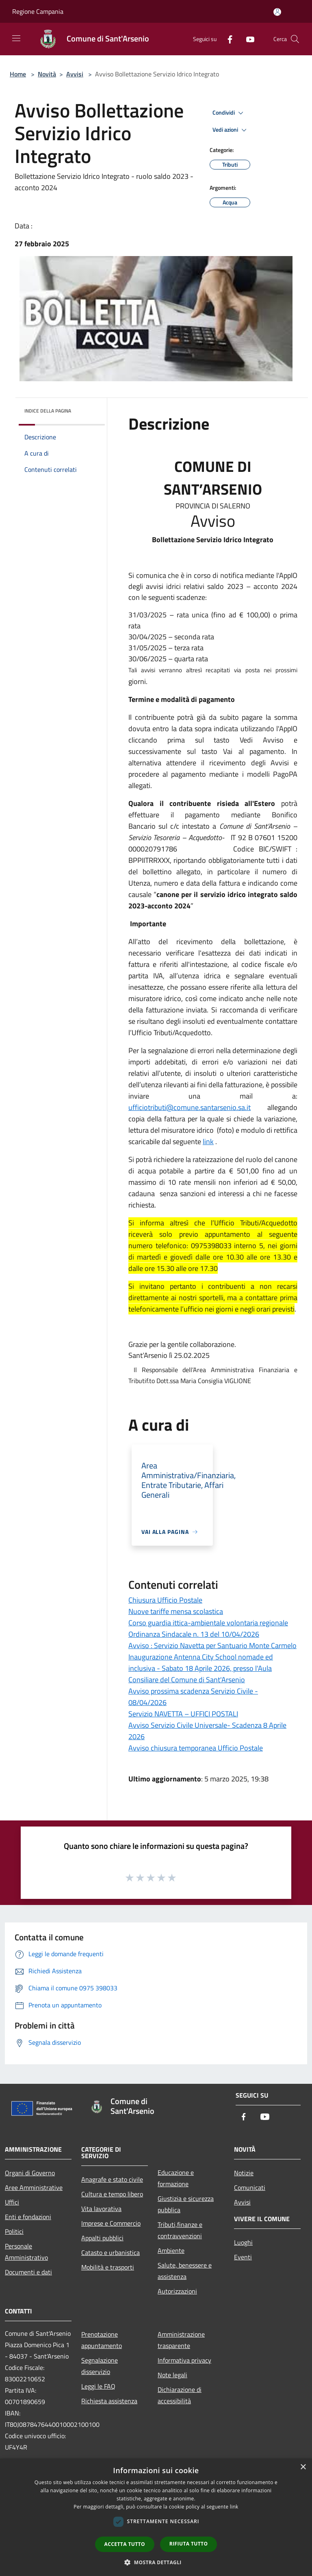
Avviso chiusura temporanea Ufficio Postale (195, 1747)
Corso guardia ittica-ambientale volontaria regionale (208, 1622)
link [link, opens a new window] (234, 2506)
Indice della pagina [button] (47, 411)
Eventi (243, 2257)
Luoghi (243, 2242)
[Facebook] (227, 38)
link (208, 1141)
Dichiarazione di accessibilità (180, 2395)
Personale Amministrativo (26, 2251)
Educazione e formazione (176, 2178)
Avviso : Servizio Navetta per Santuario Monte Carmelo (212, 1645)
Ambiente (171, 2250)
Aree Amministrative (34, 2187)
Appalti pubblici (102, 2238)
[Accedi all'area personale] (277, 12)
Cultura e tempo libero (112, 2194)
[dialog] (156, 2517)
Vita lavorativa (101, 2208)
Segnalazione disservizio (99, 2365)
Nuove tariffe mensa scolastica (175, 1611)
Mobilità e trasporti (107, 2267)
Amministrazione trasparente (181, 2339)
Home (18, 74)
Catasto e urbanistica (110, 2252)
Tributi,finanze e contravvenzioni (180, 2230)
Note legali (172, 2375)
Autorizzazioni (177, 2291)
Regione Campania (37, 11)
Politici (14, 2231)
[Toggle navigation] (16, 38)
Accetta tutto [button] (124, 2544)
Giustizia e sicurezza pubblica (186, 2204)
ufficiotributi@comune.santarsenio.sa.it (189, 1107)
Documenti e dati (28, 2272)
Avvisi (74, 74)
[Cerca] (295, 39)
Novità (47, 74)
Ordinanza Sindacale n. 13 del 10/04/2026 (193, 1634)
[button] (156, 2562)
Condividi (229, 113)
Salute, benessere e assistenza (185, 2270)
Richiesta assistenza (109, 2401)
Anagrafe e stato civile (112, 2179)
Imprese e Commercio (111, 2223)
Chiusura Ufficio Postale (165, 1599)
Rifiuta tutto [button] (188, 2543)
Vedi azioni (230, 130)
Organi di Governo (30, 2173)
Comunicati (249, 2187)
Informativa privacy (184, 2360)
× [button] (303, 2467)
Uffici (12, 2202)
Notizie (244, 2173)
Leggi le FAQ (98, 2386)
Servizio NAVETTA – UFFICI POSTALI (183, 1713)
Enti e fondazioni (28, 2217)
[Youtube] (247, 38)
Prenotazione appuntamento (101, 2339)
